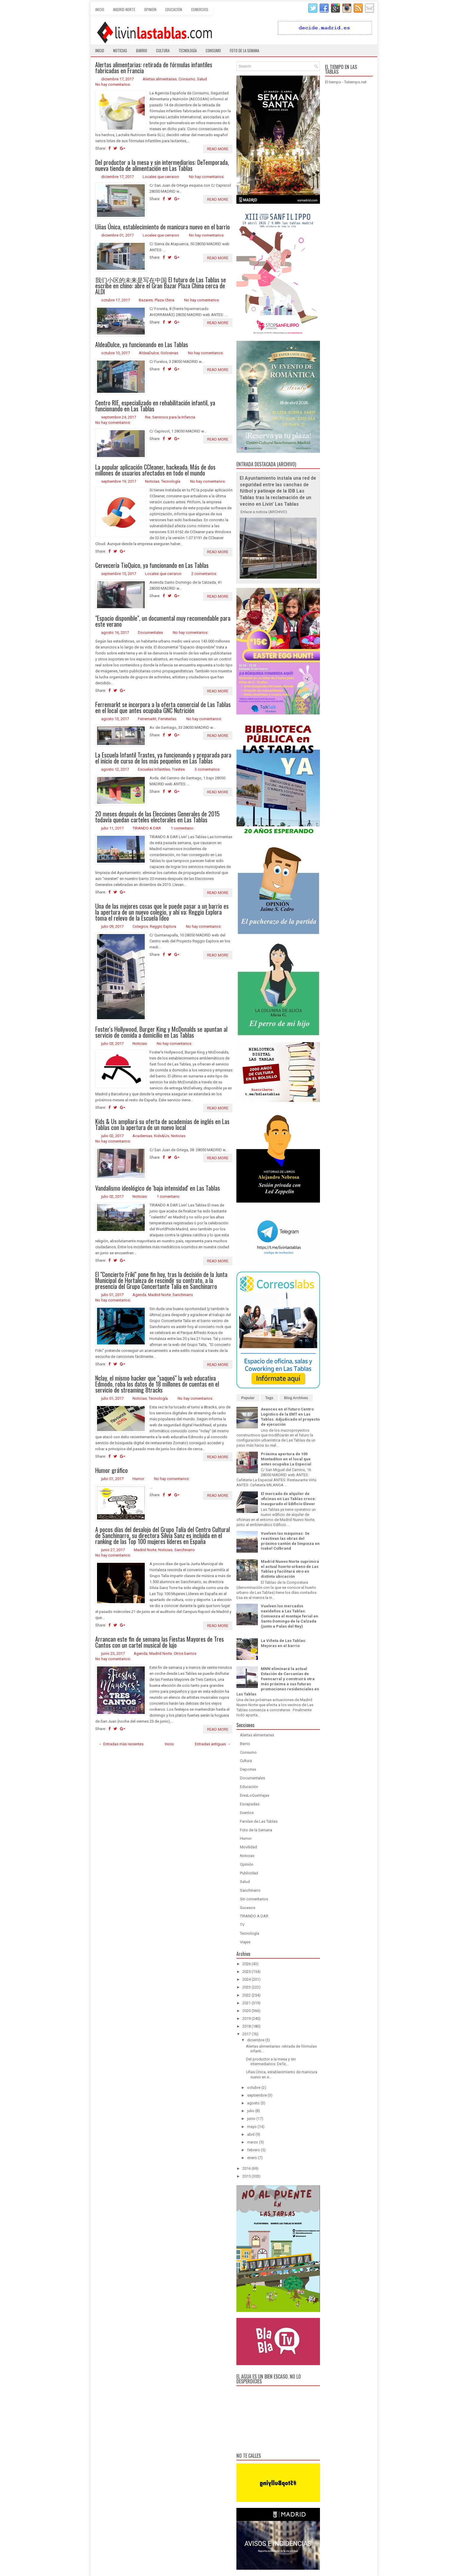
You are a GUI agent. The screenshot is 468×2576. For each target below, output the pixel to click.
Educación (173, 9)
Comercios (199, 9)
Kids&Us (161, 1136)
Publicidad (249, 1873)
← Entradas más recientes (121, 1744)
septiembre (257, 2095)
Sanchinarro (183, 1294)
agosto (253, 2103)
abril (251, 2134)
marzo (252, 2142)
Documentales (150, 632)
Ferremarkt (147, 719)
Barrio (141, 50)
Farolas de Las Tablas (259, 1821)
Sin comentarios (254, 1899)
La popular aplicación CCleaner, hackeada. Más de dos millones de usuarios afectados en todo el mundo (155, 470)
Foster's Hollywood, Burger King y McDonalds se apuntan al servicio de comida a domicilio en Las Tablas (161, 1032)
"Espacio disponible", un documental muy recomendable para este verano (162, 621)
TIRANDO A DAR (147, 828)
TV (242, 1924)
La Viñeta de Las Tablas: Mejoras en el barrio (283, 1643)
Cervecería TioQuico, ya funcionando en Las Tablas (152, 565)
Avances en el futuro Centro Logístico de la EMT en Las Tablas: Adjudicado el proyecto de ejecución (290, 1417)
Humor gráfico (111, 1470)
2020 (246, 2010)
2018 (246, 2026)
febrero (253, 2150)
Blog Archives (296, 1398)
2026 (246, 1964)
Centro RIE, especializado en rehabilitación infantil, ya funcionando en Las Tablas (155, 406)
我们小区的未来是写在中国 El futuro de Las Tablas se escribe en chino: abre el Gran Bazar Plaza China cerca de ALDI (160, 286)
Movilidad (248, 1847)
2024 (246, 1979)
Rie (147, 417)
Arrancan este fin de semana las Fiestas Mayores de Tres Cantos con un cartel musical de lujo (159, 1642)
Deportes (248, 1769)
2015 (246, 2176)
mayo (252, 2126)
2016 (246, 2168)
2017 (246, 2034)
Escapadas (249, 1804)
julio (250, 2111)
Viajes (245, 1942)
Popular (248, 1398)
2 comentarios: (204, 573)
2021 (246, 2003)
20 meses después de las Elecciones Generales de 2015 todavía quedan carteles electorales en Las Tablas (157, 817)
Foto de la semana (244, 50)
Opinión (150, 9)
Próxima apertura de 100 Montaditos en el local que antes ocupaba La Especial (286, 1459)
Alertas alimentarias (160, 79)
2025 (246, 1971)
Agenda (139, 1294)
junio (251, 2118)
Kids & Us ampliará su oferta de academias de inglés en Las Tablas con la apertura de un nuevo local (162, 1124)
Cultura (163, 50)
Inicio (99, 9)
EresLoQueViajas (254, 1795)
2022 (246, 1995)
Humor (138, 1478)
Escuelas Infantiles (154, 769)
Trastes (178, 769)
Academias (142, 1136)
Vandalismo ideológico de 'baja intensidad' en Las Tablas (157, 1188)
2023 (246, 1987)
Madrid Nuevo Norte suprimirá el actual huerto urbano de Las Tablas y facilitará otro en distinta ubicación (290, 1569)
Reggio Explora (163, 926)
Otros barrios (185, 1653)
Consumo (213, 50)
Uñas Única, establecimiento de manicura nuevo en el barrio (162, 227)
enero (252, 2157)
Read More (217, 149)
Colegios (140, 926)
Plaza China (164, 300)
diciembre (255, 2040)
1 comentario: (182, 828)
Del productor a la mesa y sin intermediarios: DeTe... (271, 2061)
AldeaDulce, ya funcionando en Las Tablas (141, 344)
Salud (202, 79)
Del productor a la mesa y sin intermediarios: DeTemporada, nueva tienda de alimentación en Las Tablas (162, 165)
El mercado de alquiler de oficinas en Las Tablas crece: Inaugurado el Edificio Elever (288, 1498)
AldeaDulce (149, 353)
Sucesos (247, 1907)
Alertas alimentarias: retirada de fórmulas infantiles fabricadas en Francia (153, 67)
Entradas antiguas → (213, 1744)
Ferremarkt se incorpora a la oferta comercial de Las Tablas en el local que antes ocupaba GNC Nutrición (163, 707)
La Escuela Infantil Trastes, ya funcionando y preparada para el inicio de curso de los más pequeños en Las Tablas (163, 758)
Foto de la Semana (256, 1830)
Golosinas (169, 353)
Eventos (247, 1812)
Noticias (120, 50)
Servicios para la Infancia (173, 417)
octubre (254, 2087)
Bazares (146, 300)
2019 (246, 2018)
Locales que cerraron (161, 176)
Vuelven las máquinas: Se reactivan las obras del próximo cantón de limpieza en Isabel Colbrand (290, 1541)
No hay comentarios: (113, 84)
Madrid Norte (124, 9)
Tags (269, 1398)
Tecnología (187, 50)
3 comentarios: (207, 769)
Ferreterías (167, 719)
